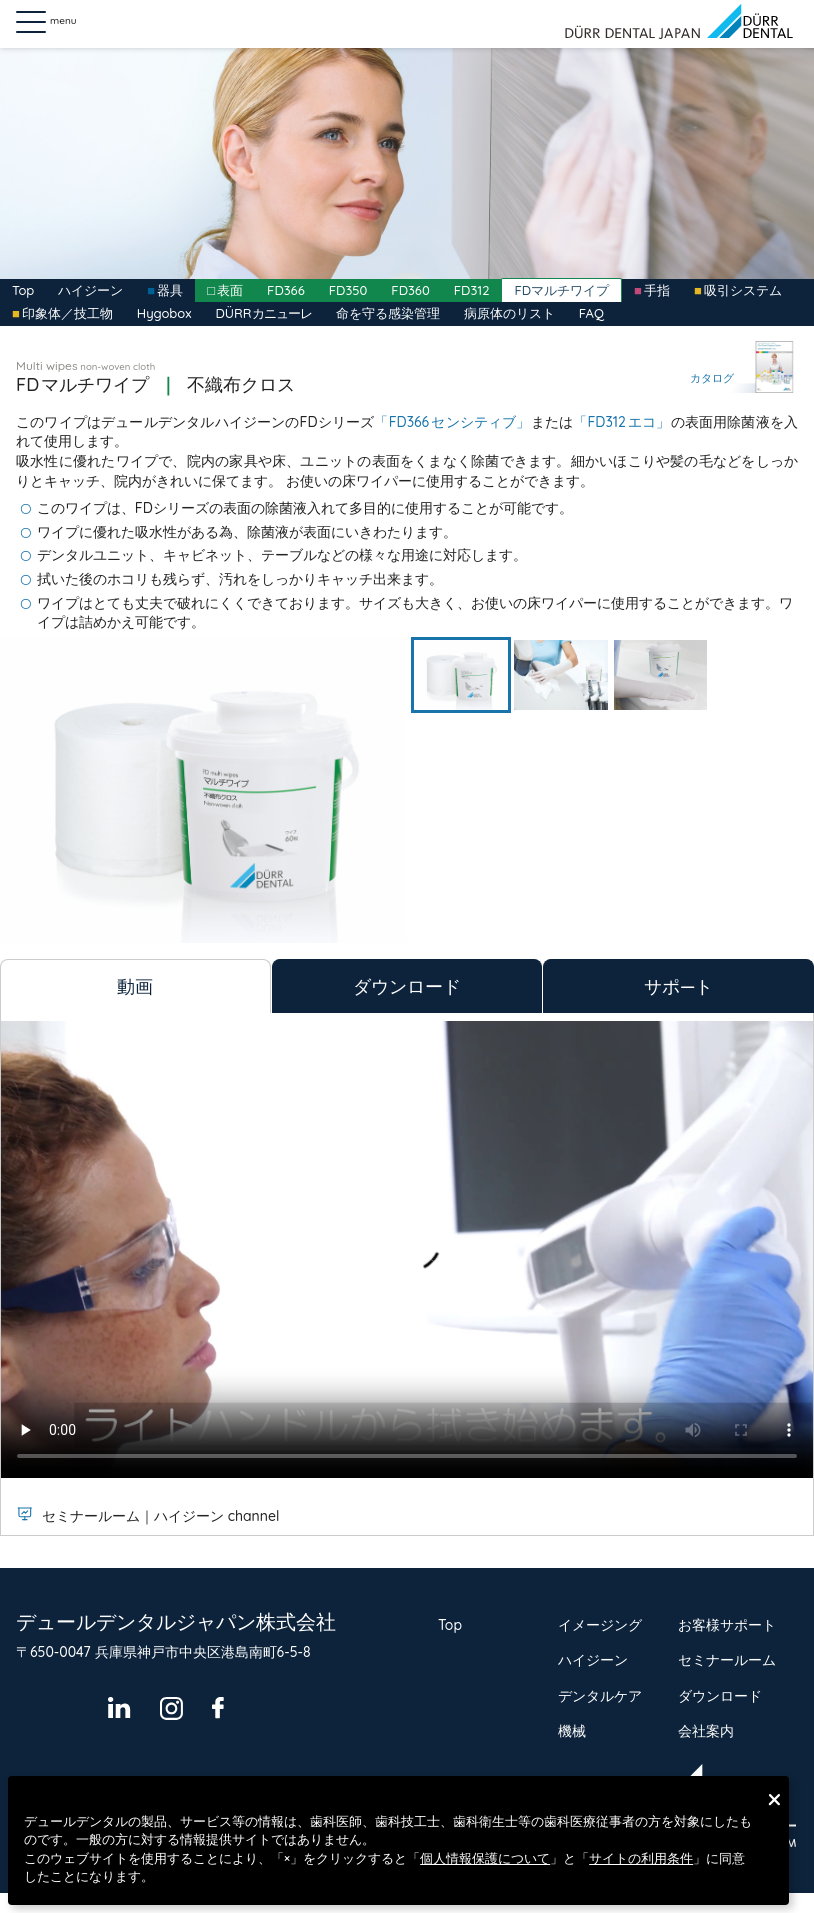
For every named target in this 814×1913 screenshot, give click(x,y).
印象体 (67, 313)
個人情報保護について (485, 1858)
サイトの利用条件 (641, 1858)
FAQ (591, 313)
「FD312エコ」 (621, 422)
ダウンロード (720, 1696)
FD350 (348, 290)
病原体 (509, 313)
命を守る (388, 313)
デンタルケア (600, 1696)
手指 (657, 290)
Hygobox (164, 313)
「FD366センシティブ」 (452, 422)
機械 (572, 1731)
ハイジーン (90, 290)
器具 (170, 290)
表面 (230, 290)
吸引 (743, 290)
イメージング (600, 1625)
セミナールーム (727, 1660)
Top (23, 290)
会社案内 (706, 1731)
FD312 (472, 290)
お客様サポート (727, 1625)
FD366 (286, 290)
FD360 (410, 290)
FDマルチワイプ (561, 290)
